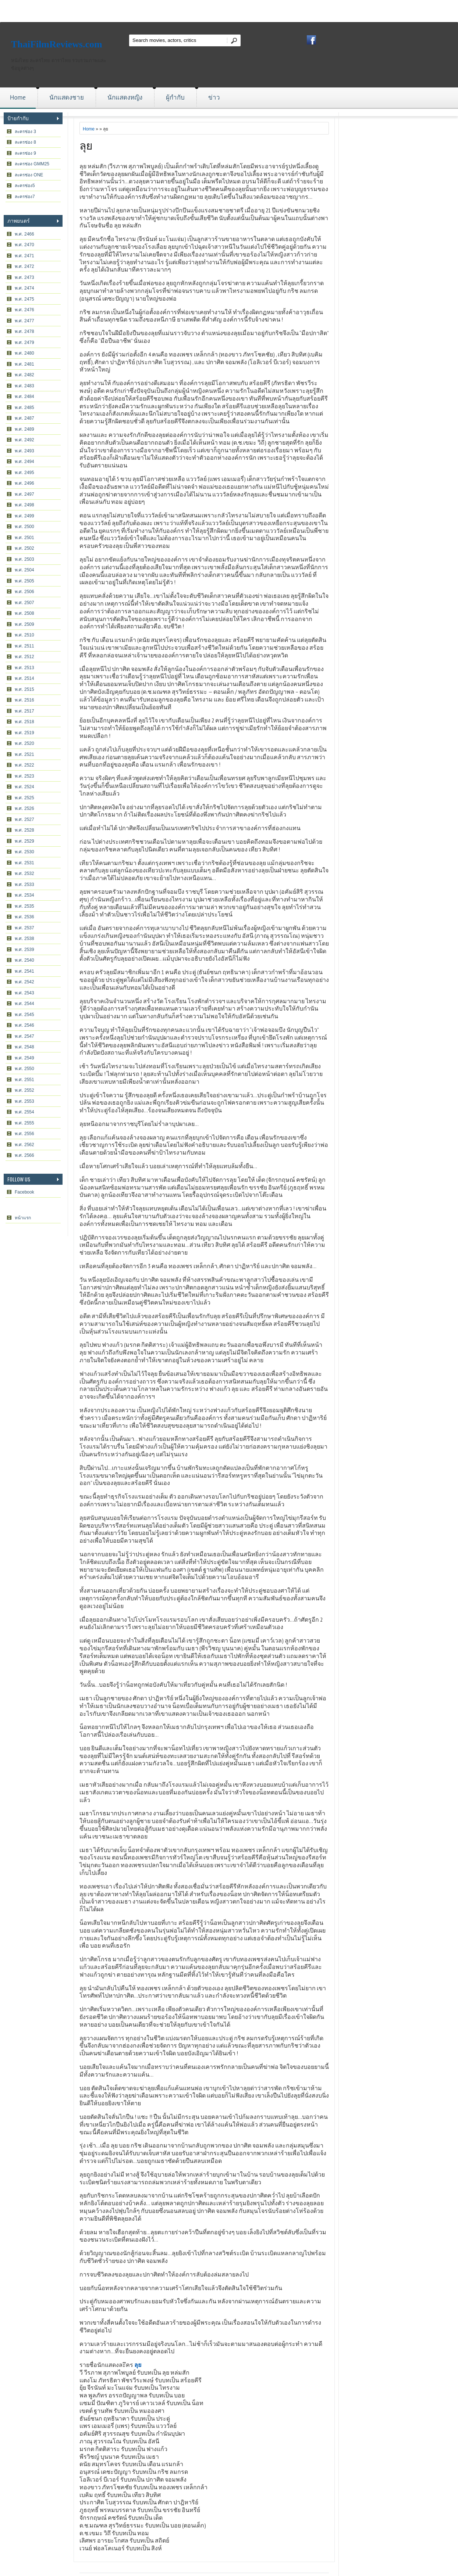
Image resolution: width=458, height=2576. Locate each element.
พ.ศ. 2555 (24, 1123)
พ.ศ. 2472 (24, 266)
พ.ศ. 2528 (24, 830)
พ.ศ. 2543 (24, 992)
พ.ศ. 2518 (24, 721)
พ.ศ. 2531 (24, 862)
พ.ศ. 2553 (24, 1101)
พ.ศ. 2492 (24, 439)
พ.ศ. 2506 (24, 591)
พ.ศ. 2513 (24, 667)
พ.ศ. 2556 (24, 1133)
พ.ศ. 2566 (24, 1155)
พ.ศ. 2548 (24, 1047)
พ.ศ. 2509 (24, 624)
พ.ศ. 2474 (24, 288)
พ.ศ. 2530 (24, 851)
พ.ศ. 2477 (24, 320)
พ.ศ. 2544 (24, 1003)
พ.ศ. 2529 (24, 841)
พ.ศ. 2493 (24, 450)
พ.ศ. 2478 (24, 331)
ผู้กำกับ (175, 97)
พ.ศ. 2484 (24, 396)
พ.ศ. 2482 (24, 374)
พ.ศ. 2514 (24, 678)
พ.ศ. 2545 (24, 1014)
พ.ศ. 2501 (24, 537)
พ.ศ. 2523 (24, 776)
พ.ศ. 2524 (24, 786)
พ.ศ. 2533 (24, 884)
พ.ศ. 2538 (24, 938)
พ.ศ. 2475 (24, 299)
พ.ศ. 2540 (24, 960)
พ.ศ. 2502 (24, 548)
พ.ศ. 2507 (24, 602)
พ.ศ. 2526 (24, 808)
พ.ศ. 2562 (24, 1144)
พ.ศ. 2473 (24, 277)
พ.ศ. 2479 (24, 342)
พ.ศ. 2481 (24, 364)
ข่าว (214, 97)
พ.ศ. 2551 (24, 1079)
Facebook (24, 1192)
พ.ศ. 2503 (24, 559)
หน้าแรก (23, 1217)
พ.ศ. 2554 (24, 1112)
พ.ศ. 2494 (24, 461)
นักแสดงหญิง (124, 97)
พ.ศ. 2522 (24, 765)
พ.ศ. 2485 (24, 407)
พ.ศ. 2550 (24, 1068)
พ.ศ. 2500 (24, 526)
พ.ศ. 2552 (24, 1090)
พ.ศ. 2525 (24, 797)
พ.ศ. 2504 (24, 570)
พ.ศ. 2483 (24, 385)
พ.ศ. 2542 (24, 981)
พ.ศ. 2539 (24, 949)
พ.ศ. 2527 (24, 819)
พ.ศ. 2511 (24, 646)
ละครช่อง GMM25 (32, 163)
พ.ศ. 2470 (24, 244)
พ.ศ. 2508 (24, 613)
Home (18, 97)
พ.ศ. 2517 (24, 711)
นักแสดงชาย (66, 97)
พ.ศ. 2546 (24, 1025)
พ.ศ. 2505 (24, 581)
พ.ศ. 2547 (24, 1036)
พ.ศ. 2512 (24, 656)
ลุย (86, 144)
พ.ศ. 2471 (24, 255)
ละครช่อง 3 (25, 131)
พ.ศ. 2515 (24, 689)
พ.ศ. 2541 (24, 971)
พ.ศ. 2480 (24, 353)
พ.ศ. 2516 (24, 700)
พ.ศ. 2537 (24, 927)
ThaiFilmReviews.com (56, 44)
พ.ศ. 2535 (24, 906)
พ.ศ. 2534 (24, 895)
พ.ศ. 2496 (24, 483)
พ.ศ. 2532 (24, 873)
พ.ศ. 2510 (24, 635)
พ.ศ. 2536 (24, 916)
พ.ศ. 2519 (24, 732)
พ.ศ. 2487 (24, 418)
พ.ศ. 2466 (24, 234)
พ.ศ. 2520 (24, 743)
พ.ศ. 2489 (24, 429)
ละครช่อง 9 (25, 153)
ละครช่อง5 (25, 185)
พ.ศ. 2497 (24, 494)
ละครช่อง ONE (29, 174)
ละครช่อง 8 (25, 142)
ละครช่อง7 (25, 196)
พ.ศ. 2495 (24, 472)
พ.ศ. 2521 (24, 754)
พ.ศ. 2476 (24, 309)
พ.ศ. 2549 (24, 1058)
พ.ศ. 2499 (24, 516)
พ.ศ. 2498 (24, 504)
